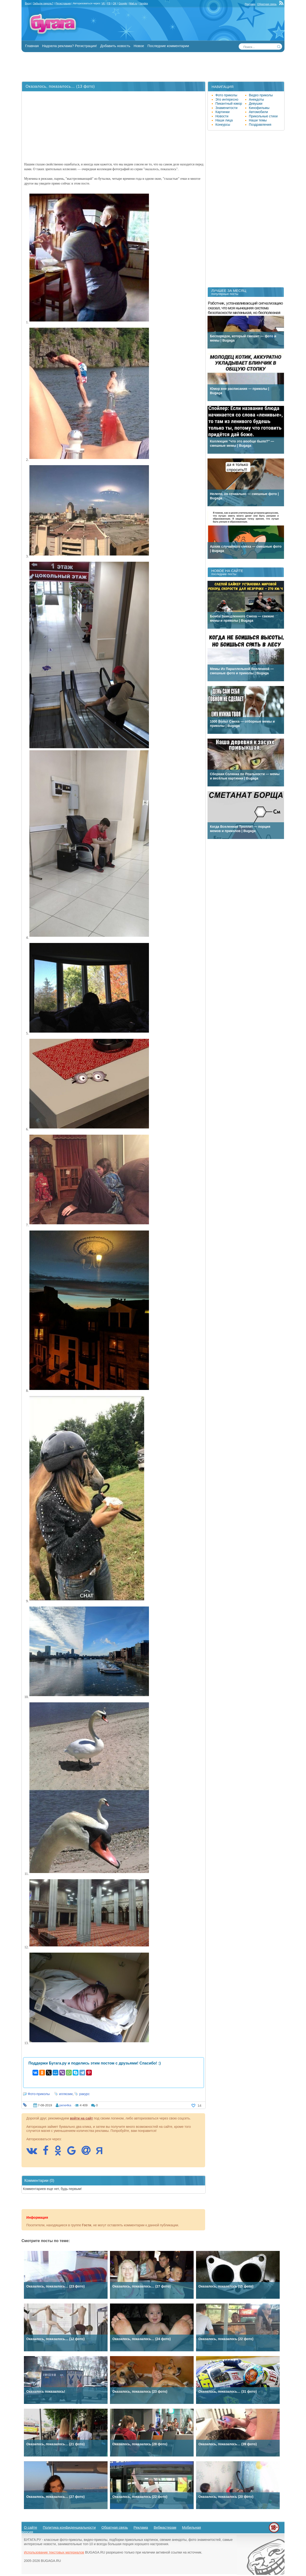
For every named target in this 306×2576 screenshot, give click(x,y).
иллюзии (66, 2094)
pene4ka (65, 2105)
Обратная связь (267, 4)
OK (114, 3)
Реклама (250, 4)
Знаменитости (226, 108)
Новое (139, 46)
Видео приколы (261, 95)
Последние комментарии (168, 46)
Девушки (255, 103)
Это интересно (226, 99)
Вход (28, 3)
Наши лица (224, 120)
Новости (221, 116)
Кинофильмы (259, 108)
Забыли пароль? (43, 3)
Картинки (222, 112)
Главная (32, 46)
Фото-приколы (39, 2094)
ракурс (84, 2094)
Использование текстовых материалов (54, 2552)
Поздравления (260, 124)
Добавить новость (115, 46)
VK (103, 3)
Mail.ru (133, 3)
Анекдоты (256, 99)
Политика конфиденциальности (69, 2527)
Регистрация (63, 3)
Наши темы (258, 120)
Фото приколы (226, 95)
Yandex (143, 3)
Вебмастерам (165, 2527)
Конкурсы (222, 124)
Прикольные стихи (263, 116)
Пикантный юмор (228, 103)
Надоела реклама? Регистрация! (69, 46)
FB (108, 3)
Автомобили (258, 112)
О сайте (30, 2527)
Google (123, 3)
